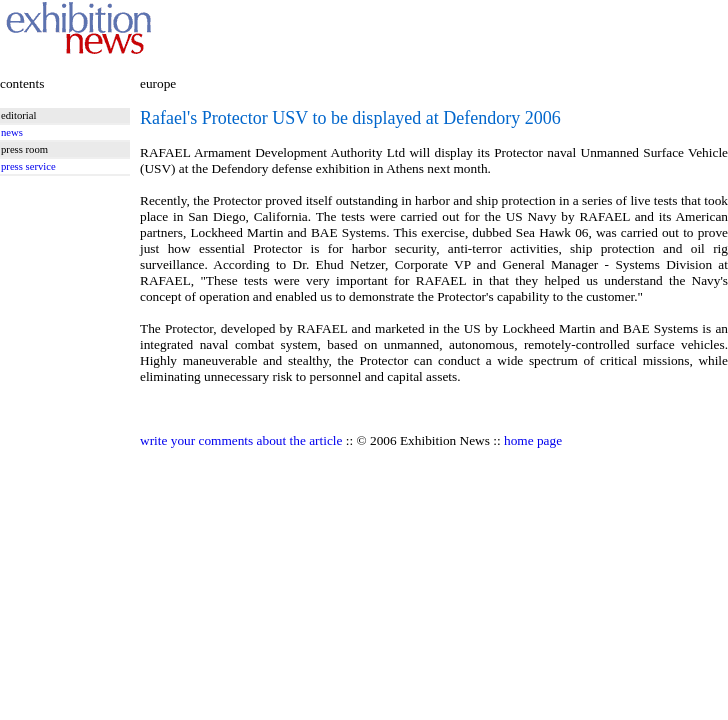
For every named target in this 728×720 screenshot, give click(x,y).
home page (533, 440)
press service (28, 166)
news (12, 132)
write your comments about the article (241, 440)
